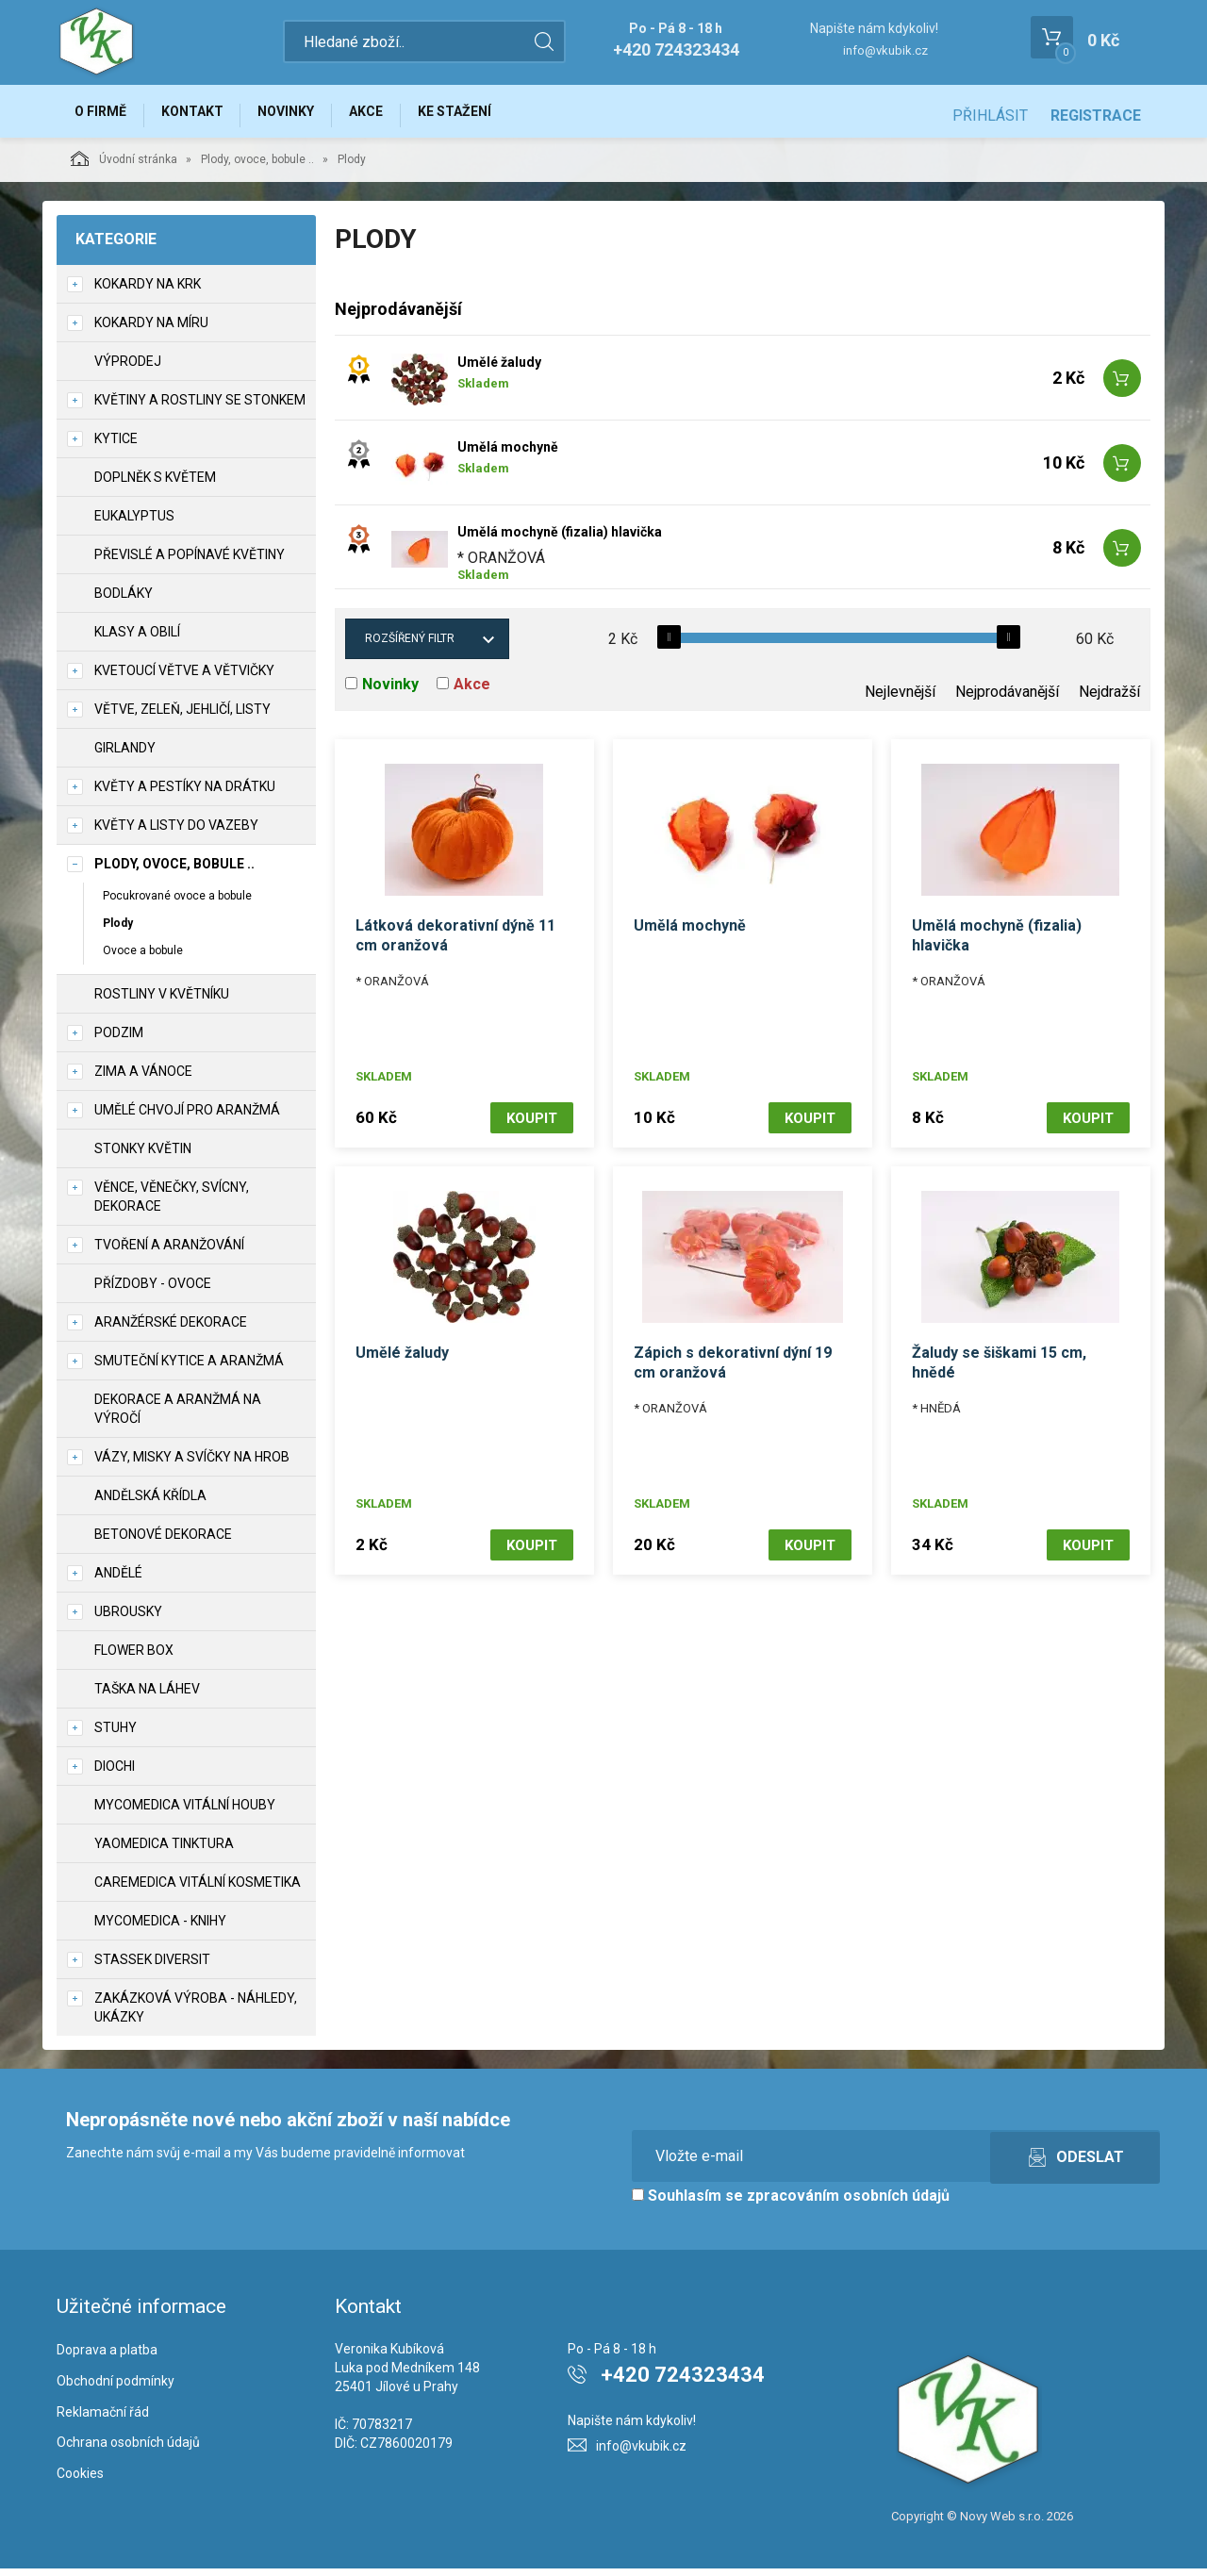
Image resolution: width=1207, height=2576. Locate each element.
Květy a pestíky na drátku (184, 793)
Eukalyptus (134, 523)
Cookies (80, 2481)
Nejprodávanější (1007, 700)
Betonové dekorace (163, 1541)
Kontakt (204, 115)
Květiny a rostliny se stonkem (200, 407)
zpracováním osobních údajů (848, 2203)
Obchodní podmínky (115, 2388)
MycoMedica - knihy (160, 1928)
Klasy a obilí (137, 639)
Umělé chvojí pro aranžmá (187, 1117)
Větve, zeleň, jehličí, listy (182, 716)
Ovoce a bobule (143, 958)
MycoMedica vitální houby (184, 1812)
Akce (393, 115)
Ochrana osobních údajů (128, 2450)
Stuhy (115, 1734)
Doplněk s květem (155, 484)
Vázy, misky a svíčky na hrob (191, 1464)
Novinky (305, 115)
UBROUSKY (128, 1619)
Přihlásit (990, 115)
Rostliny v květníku (161, 1001)
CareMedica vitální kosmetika (197, 1889)
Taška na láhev (147, 1696)
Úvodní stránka (124, 166)
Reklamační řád (103, 2419)
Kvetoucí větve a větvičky (184, 677)
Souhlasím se (791, 2203)
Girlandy (125, 755)
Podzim (118, 1040)
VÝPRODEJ (127, 368)
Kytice (116, 446)
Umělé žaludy (499, 370)
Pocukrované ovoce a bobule (177, 903)
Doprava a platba (107, 2357)
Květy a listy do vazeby (176, 832)
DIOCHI (114, 1773)
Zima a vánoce (143, 1078)
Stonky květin (142, 1156)
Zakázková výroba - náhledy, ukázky (195, 2015)
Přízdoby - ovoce (152, 1290)
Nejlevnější (900, 700)
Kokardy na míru (151, 330)
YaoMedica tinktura (164, 1850)
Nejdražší (1109, 700)
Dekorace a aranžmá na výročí (177, 1416)
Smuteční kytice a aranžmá (189, 1368)
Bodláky (123, 600)
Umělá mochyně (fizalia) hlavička (559, 540)
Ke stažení (489, 115)
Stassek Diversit (152, 1966)
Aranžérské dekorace (170, 1329)
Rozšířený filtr (410, 646)
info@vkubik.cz (885, 50)
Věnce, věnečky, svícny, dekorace (171, 1204)
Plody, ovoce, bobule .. (257, 166)
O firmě (104, 115)
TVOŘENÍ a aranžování (169, 1252)
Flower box (134, 1657)
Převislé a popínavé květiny (189, 562)
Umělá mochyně (507, 455)
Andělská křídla (150, 1503)
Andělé (118, 1580)
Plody (118, 930)
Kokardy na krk (147, 291)
